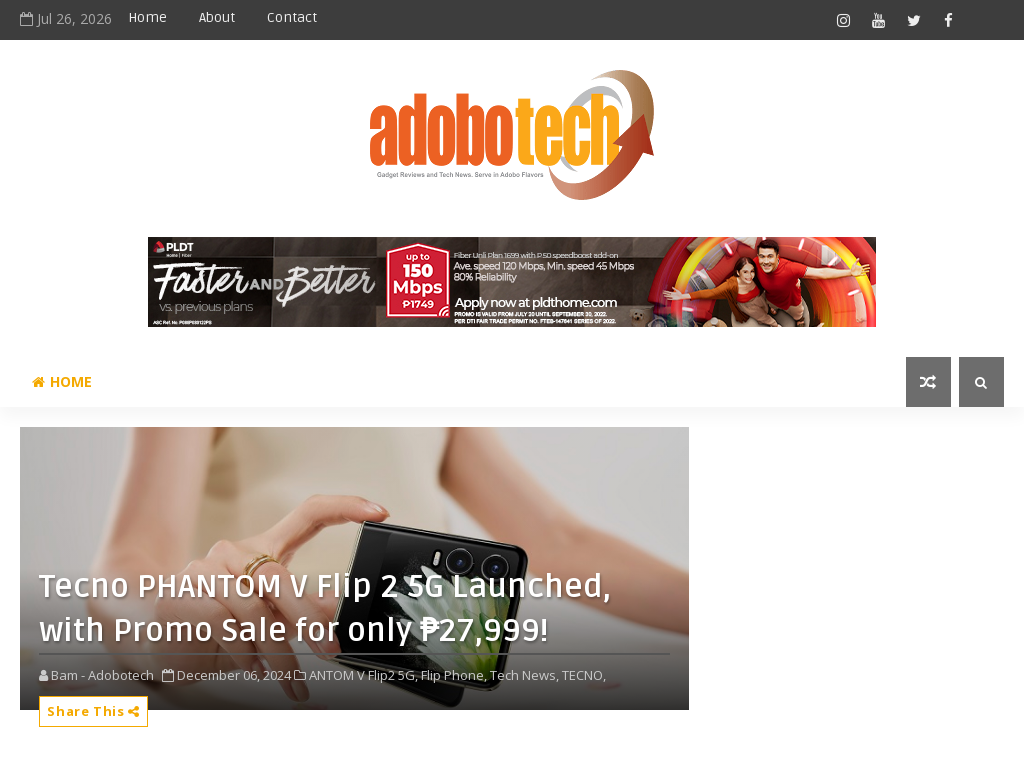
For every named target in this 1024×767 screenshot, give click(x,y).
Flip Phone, (454, 675)
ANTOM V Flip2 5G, (363, 675)
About (217, 17)
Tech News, (524, 675)
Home (147, 17)
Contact (292, 17)
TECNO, (584, 675)
